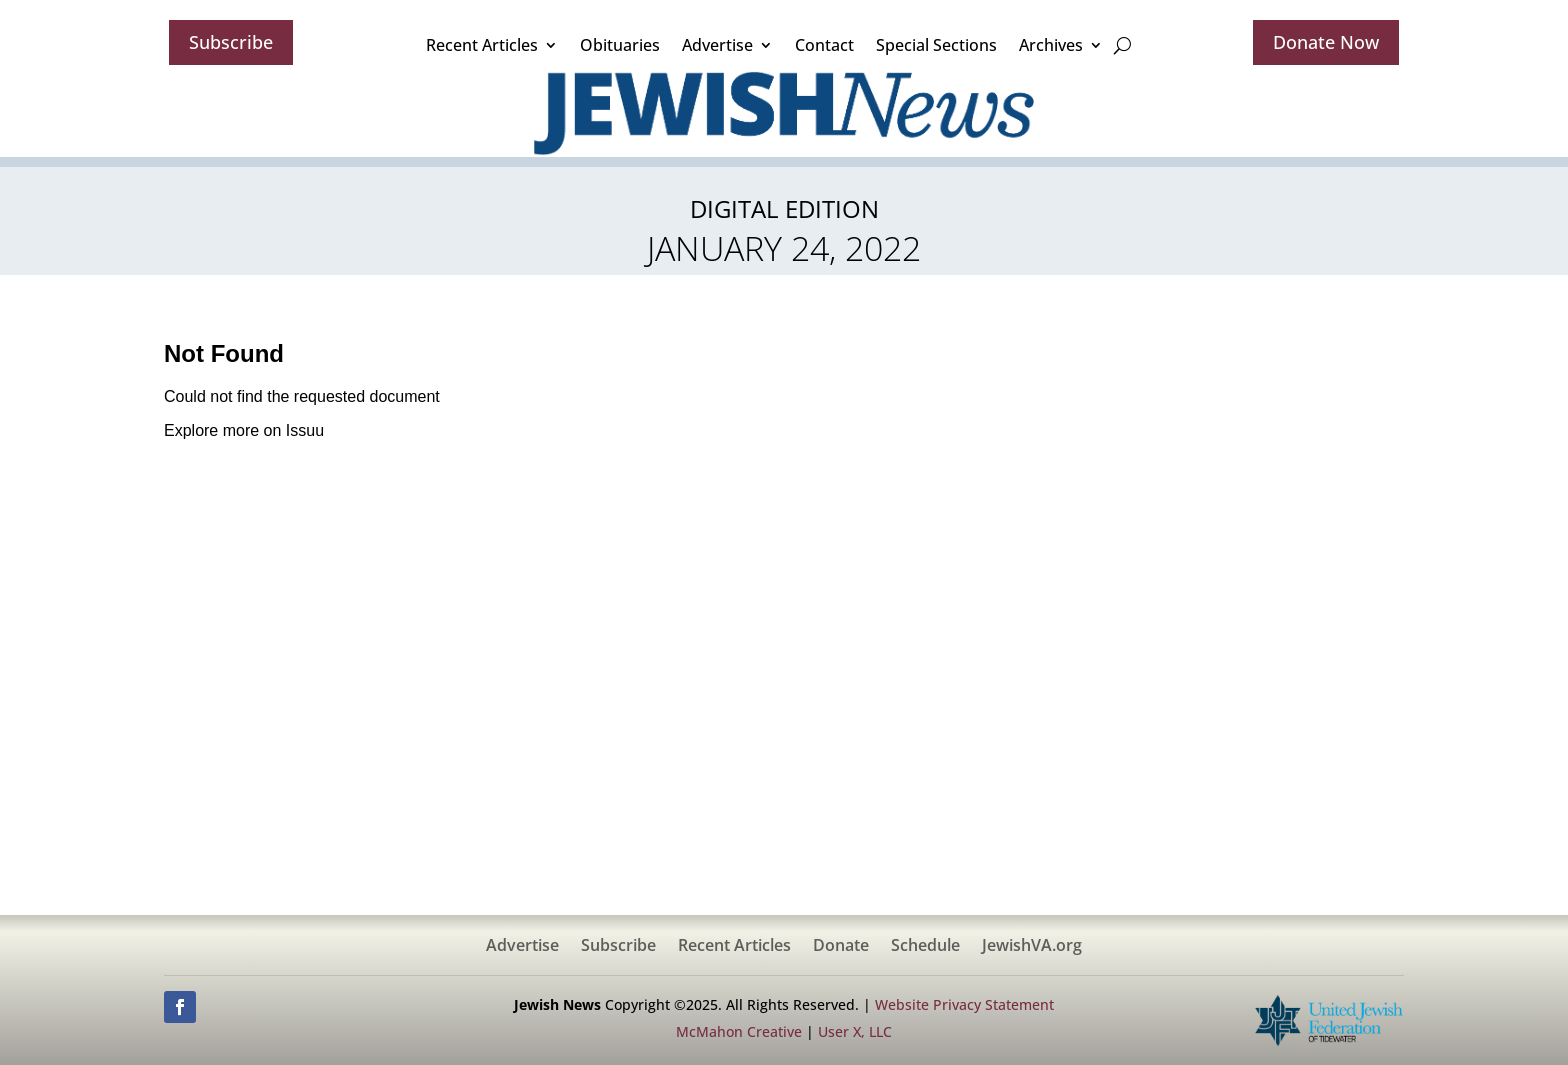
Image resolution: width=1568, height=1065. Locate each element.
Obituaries (620, 45)
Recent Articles (482, 45)
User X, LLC (855, 1031)
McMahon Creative (739, 1031)
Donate (841, 947)
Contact (824, 45)
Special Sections (936, 45)
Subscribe (231, 42)
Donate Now (1326, 42)
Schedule (925, 947)
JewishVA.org (1032, 947)
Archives (1051, 45)
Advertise (717, 45)
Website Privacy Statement (964, 1004)
